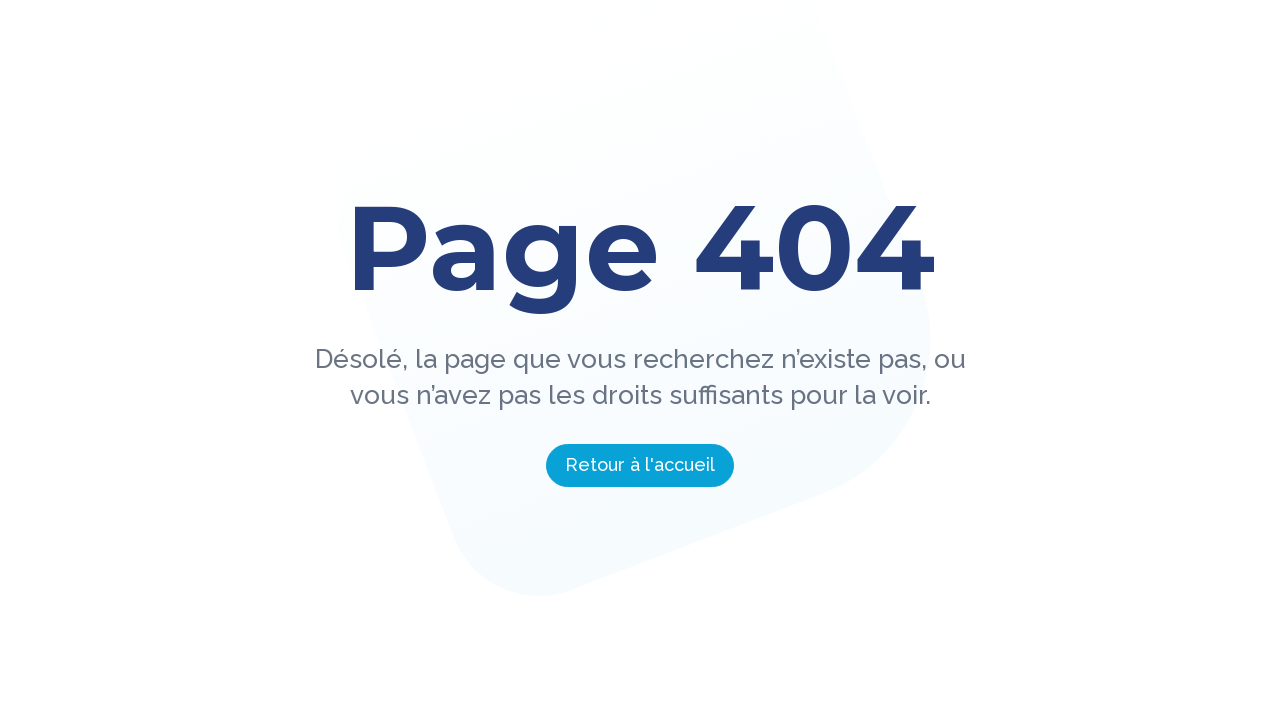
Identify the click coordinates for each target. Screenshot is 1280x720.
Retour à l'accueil (640, 464)
